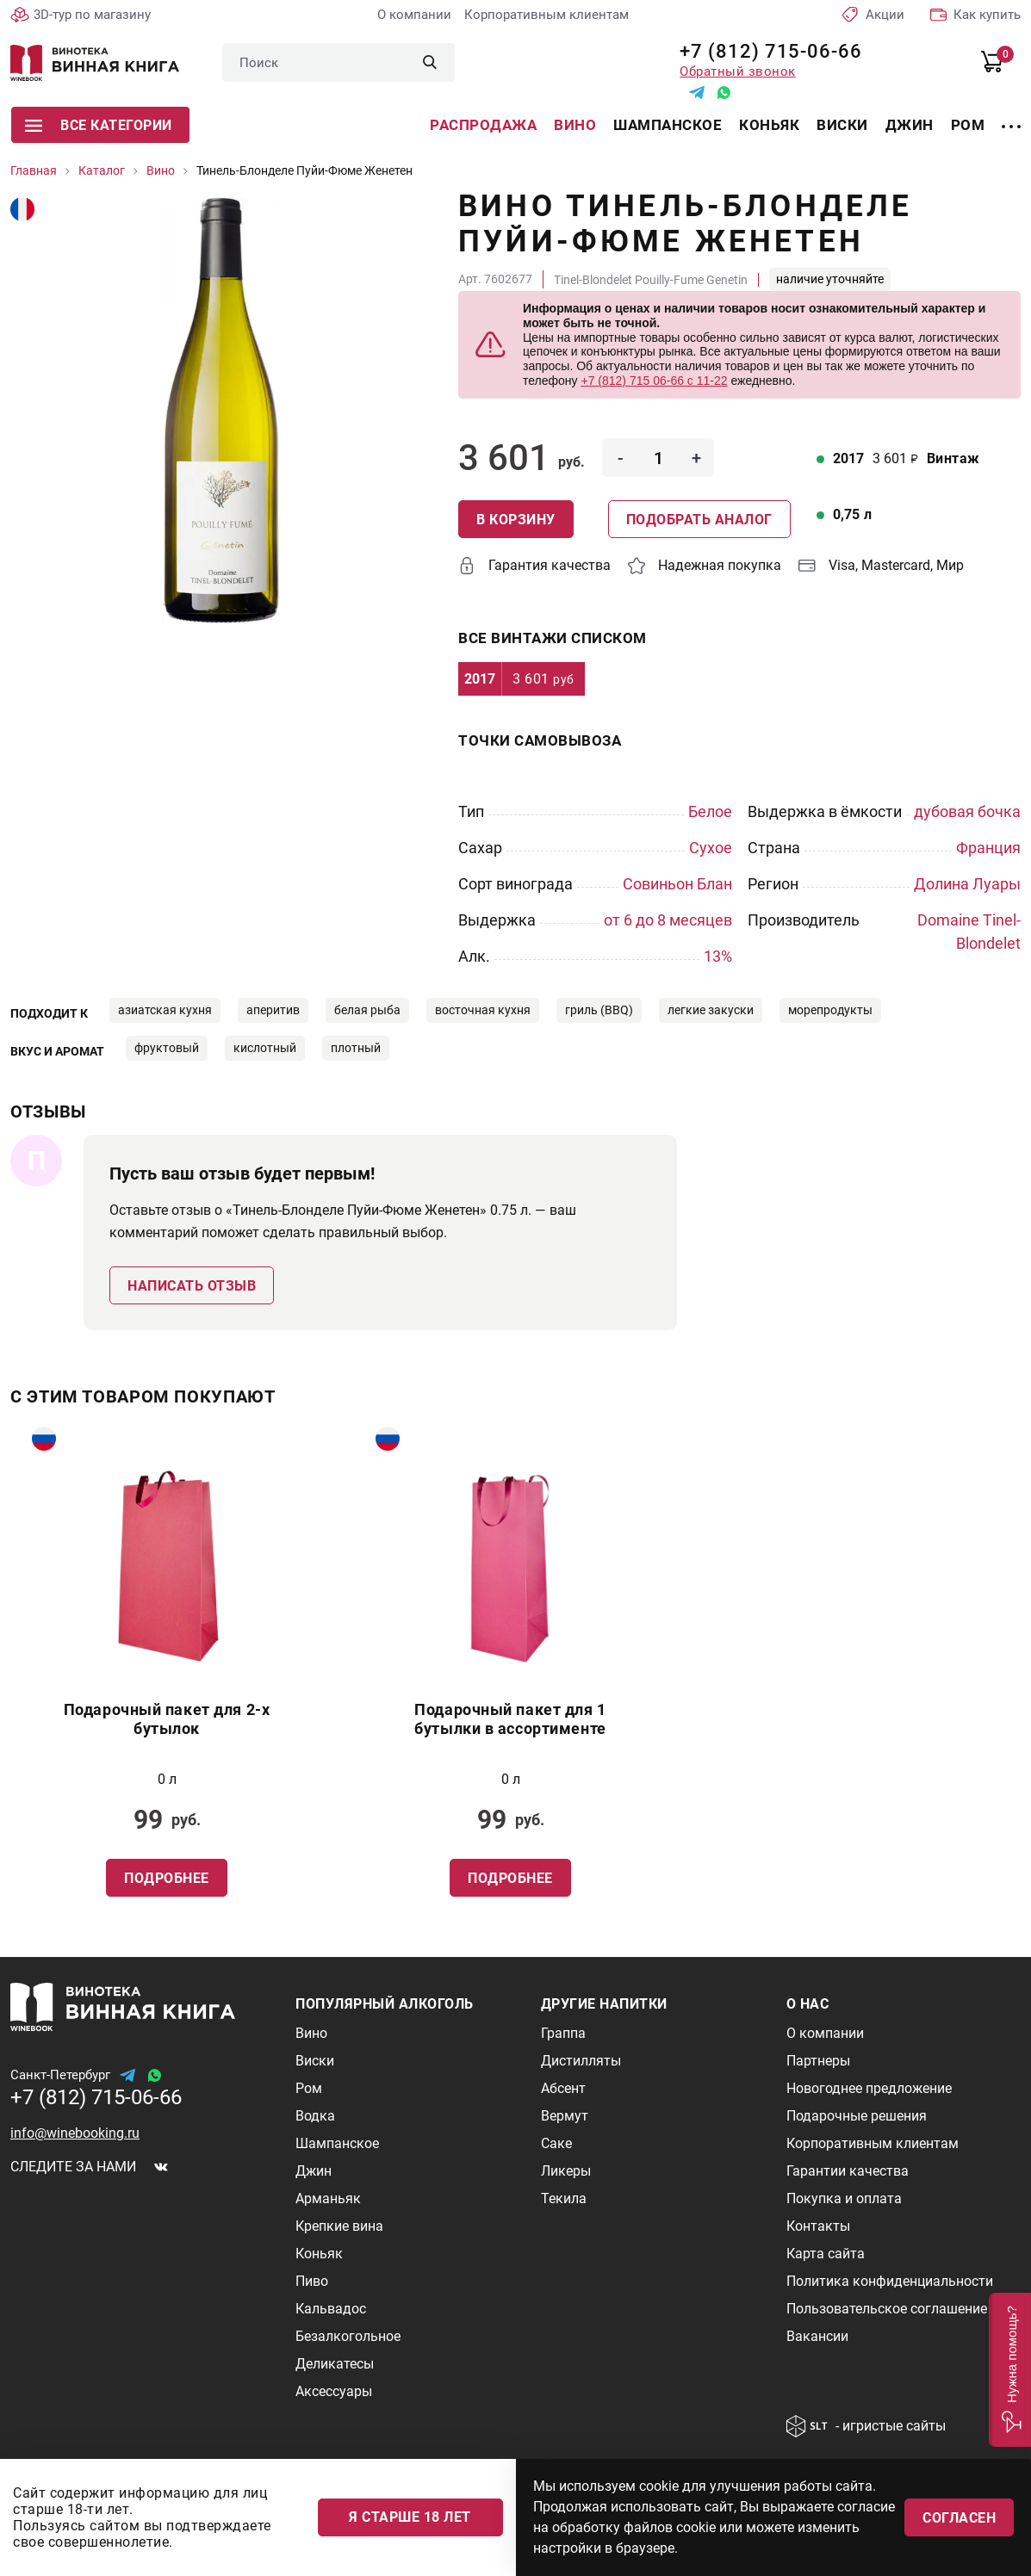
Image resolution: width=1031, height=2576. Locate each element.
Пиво (311, 2281)
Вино (575, 124)
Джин (909, 124)
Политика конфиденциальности (889, 2281)
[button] (1010, 2370)
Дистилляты (581, 2061)
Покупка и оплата (844, 2198)
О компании (414, 14)
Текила (564, 2198)
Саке (556, 2143)
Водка (315, 2116)
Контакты (818, 2226)
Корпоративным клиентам (546, 14)
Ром (968, 124)
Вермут (564, 2116)
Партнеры (818, 2061)
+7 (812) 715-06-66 (764, 51)
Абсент (563, 2088)
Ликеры (566, 2171)
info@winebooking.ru (75, 2133)
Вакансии (817, 2336)
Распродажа (483, 124)
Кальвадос (330, 2308)
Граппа (563, 2033)
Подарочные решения (856, 2116)
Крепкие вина (339, 2226)
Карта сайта (825, 2253)
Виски (842, 124)
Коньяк (769, 124)
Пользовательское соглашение (886, 2308)
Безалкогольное (348, 2336)
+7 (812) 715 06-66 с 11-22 (654, 380)
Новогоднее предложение (869, 2088)
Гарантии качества (847, 2171)
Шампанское (667, 124)
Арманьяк (328, 2198)
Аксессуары (333, 2391)
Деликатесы (334, 2364)
